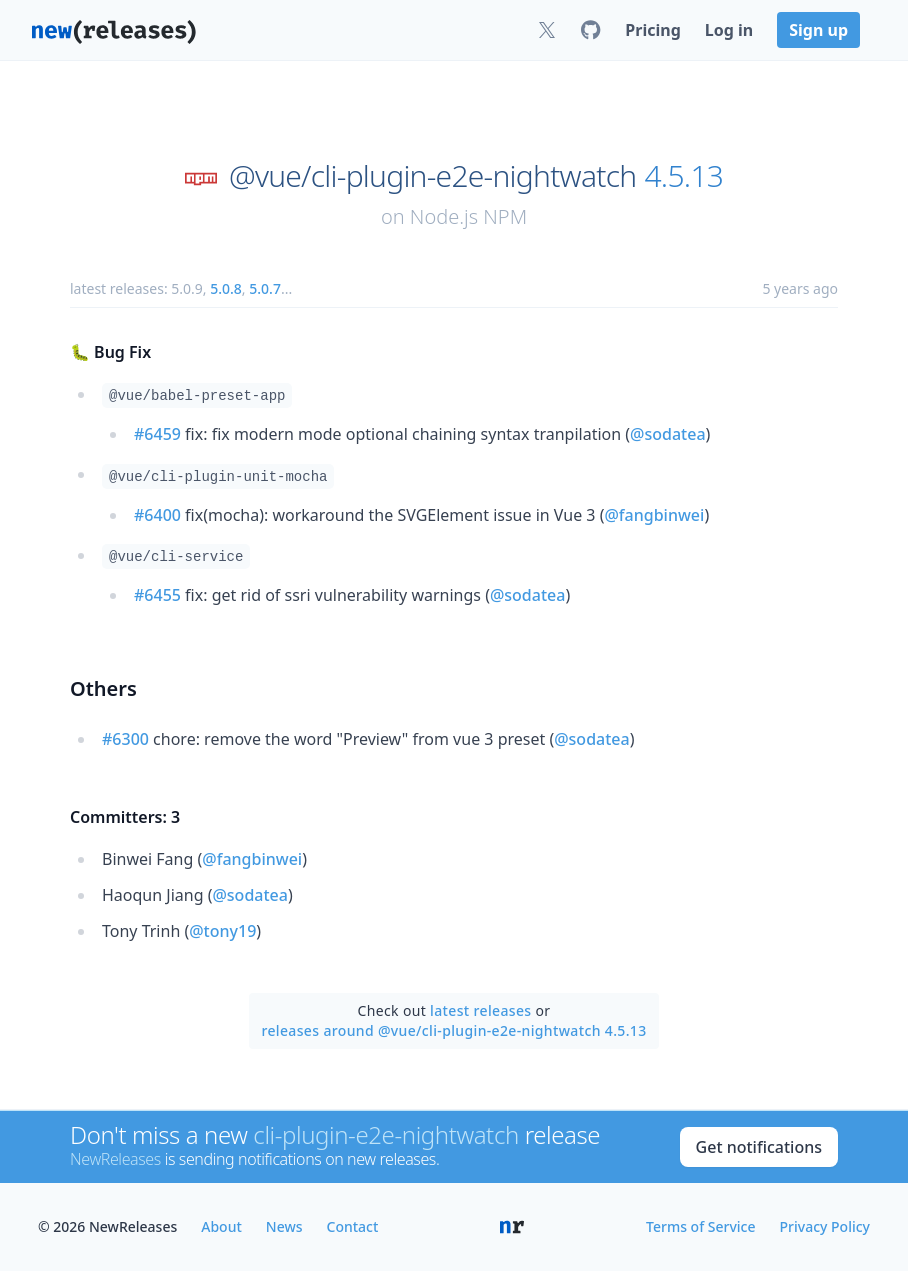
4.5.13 (683, 176)
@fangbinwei (654, 515)
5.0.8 (226, 288)
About (221, 1226)
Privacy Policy (825, 1226)
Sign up (818, 30)
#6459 (157, 434)
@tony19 (222, 931)
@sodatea (667, 434)
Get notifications (759, 1147)
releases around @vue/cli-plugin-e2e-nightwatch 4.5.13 (453, 1030)
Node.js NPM (468, 216)
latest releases (480, 1010)
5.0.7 (265, 288)
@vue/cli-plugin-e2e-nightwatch (432, 176)
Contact (353, 1226)
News (284, 1226)
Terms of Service (700, 1226)
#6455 (157, 595)
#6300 (125, 739)
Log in (729, 30)
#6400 (157, 515)
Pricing (652, 30)
